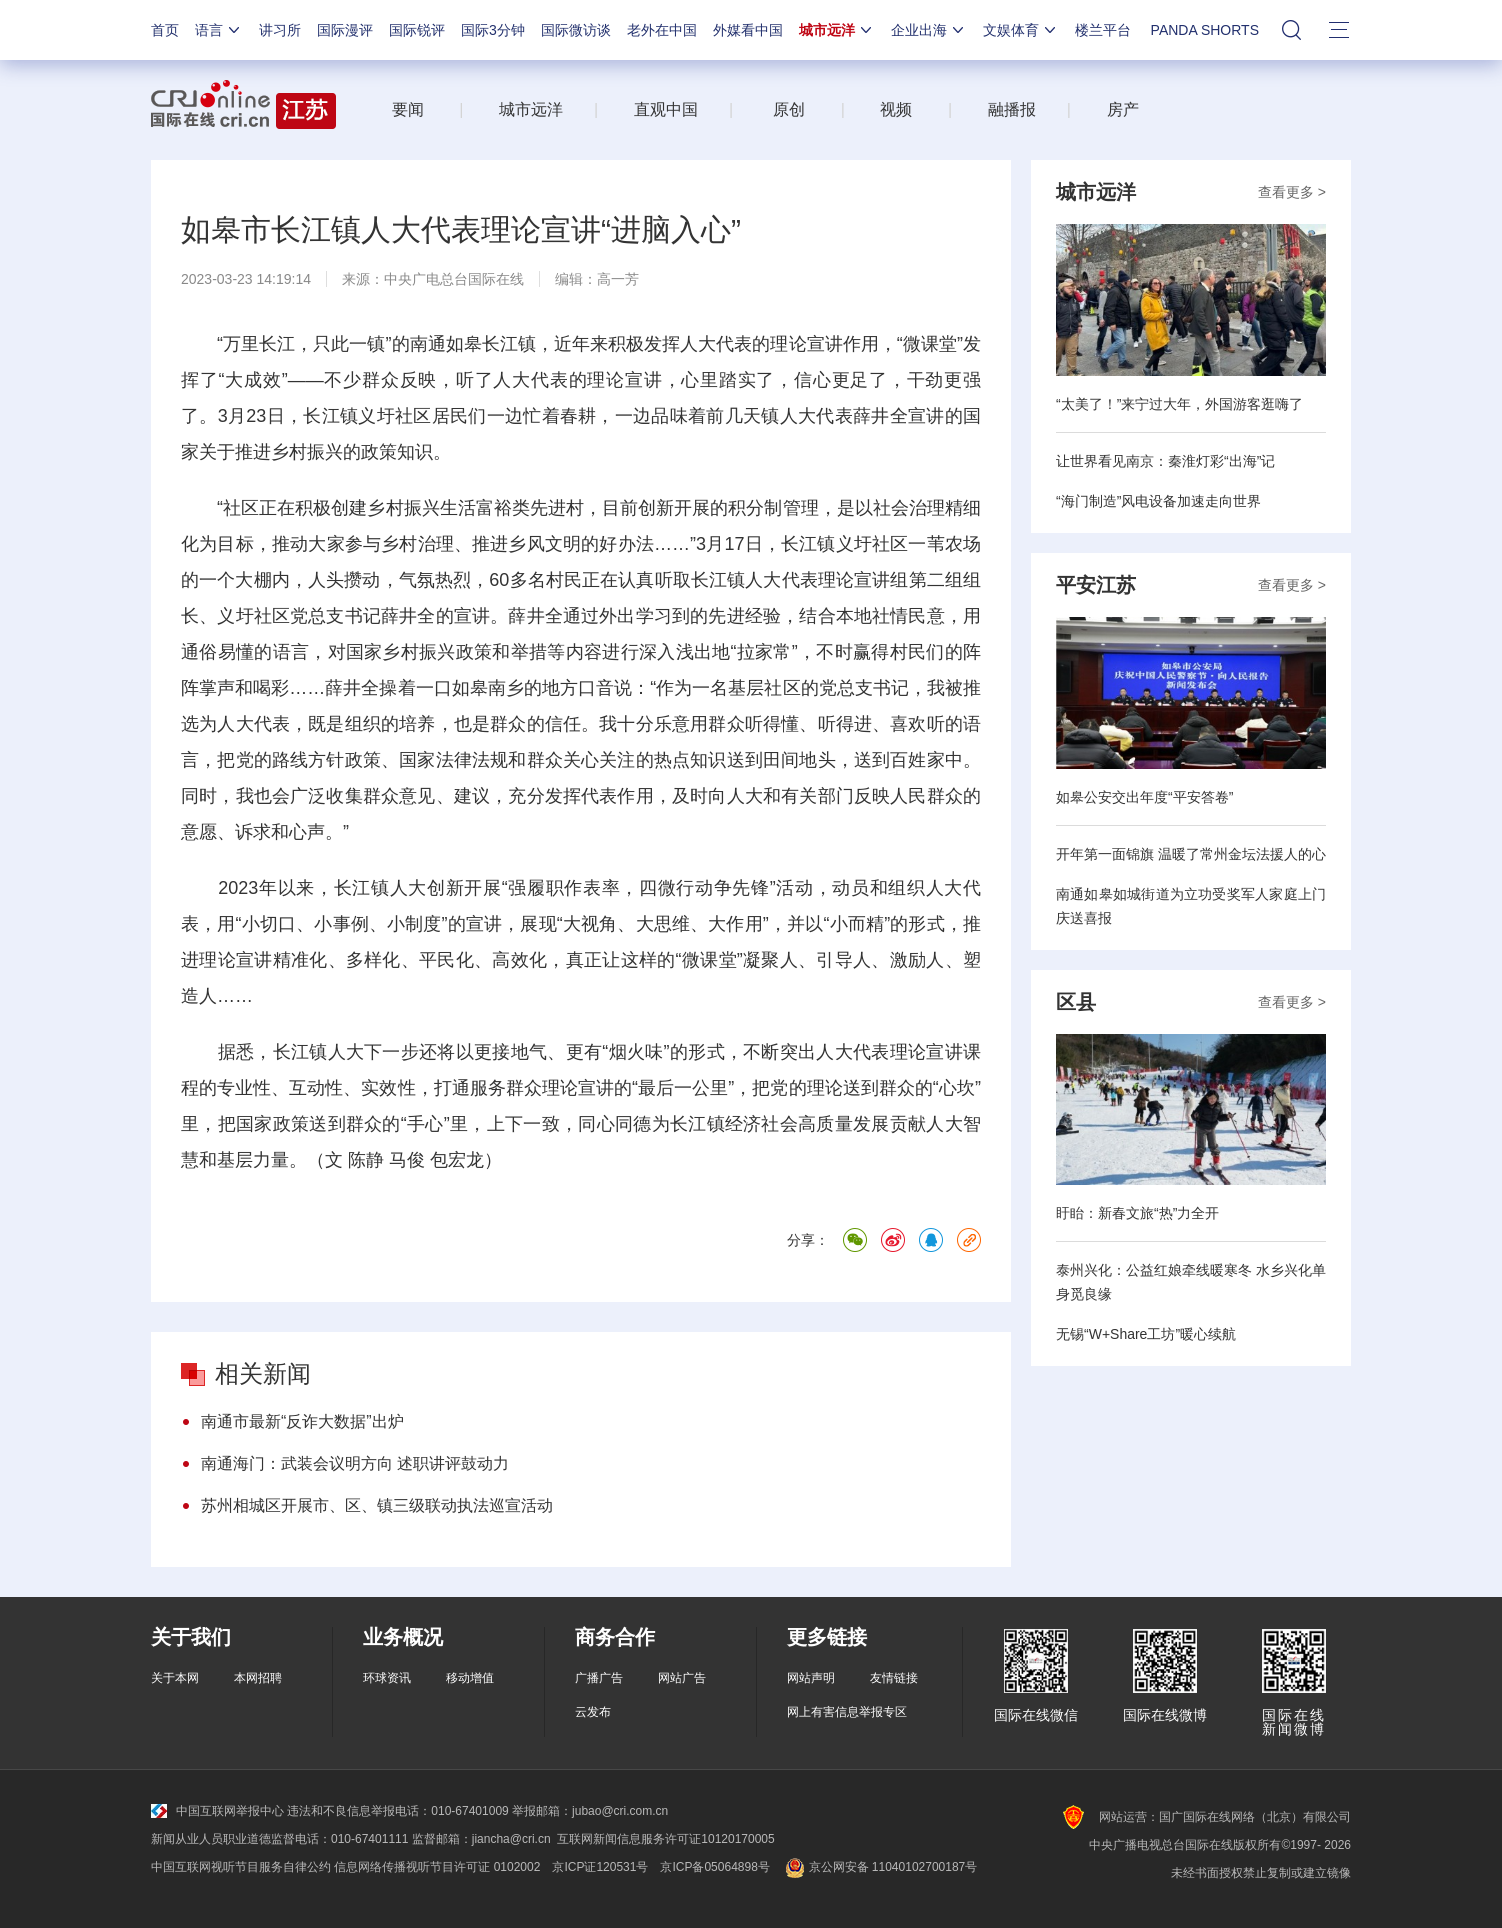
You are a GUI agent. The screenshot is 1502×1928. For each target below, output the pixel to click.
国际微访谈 (576, 30)
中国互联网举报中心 (217, 1811)
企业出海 (929, 30)
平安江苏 (1096, 585)
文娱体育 (1021, 30)
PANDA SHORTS (1205, 30)
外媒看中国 (748, 30)
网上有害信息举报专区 (847, 1712)
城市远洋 (837, 30)
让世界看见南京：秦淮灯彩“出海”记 (1165, 461)
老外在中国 (662, 30)
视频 (896, 109)
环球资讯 (387, 1678)
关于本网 (175, 1678)
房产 (1123, 109)
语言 (219, 30)
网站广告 (682, 1678)
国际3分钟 (493, 30)
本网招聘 (258, 1678)
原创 (789, 109)
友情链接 (894, 1678)
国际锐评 (417, 30)
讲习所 (280, 30)
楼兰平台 (1103, 30)
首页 (165, 30)
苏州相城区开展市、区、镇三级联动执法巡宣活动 (377, 1505)
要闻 (408, 109)
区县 (1076, 1002)
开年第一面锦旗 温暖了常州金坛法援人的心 (1191, 854)
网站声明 (811, 1678)
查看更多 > (1292, 192)
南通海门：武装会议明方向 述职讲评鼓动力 (355, 1463)
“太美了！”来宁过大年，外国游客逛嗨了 (1179, 404)
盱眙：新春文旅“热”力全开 (1137, 1213)
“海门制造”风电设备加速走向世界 (1158, 501)
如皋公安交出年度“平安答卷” (1144, 797)
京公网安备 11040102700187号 (879, 1867)
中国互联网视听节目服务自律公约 (241, 1867)
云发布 (593, 1712)
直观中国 (666, 109)
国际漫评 (345, 30)
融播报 (1012, 109)
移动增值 (470, 1678)
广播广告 (599, 1678)
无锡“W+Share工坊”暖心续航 (1146, 1334)
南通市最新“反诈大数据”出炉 (302, 1421)
